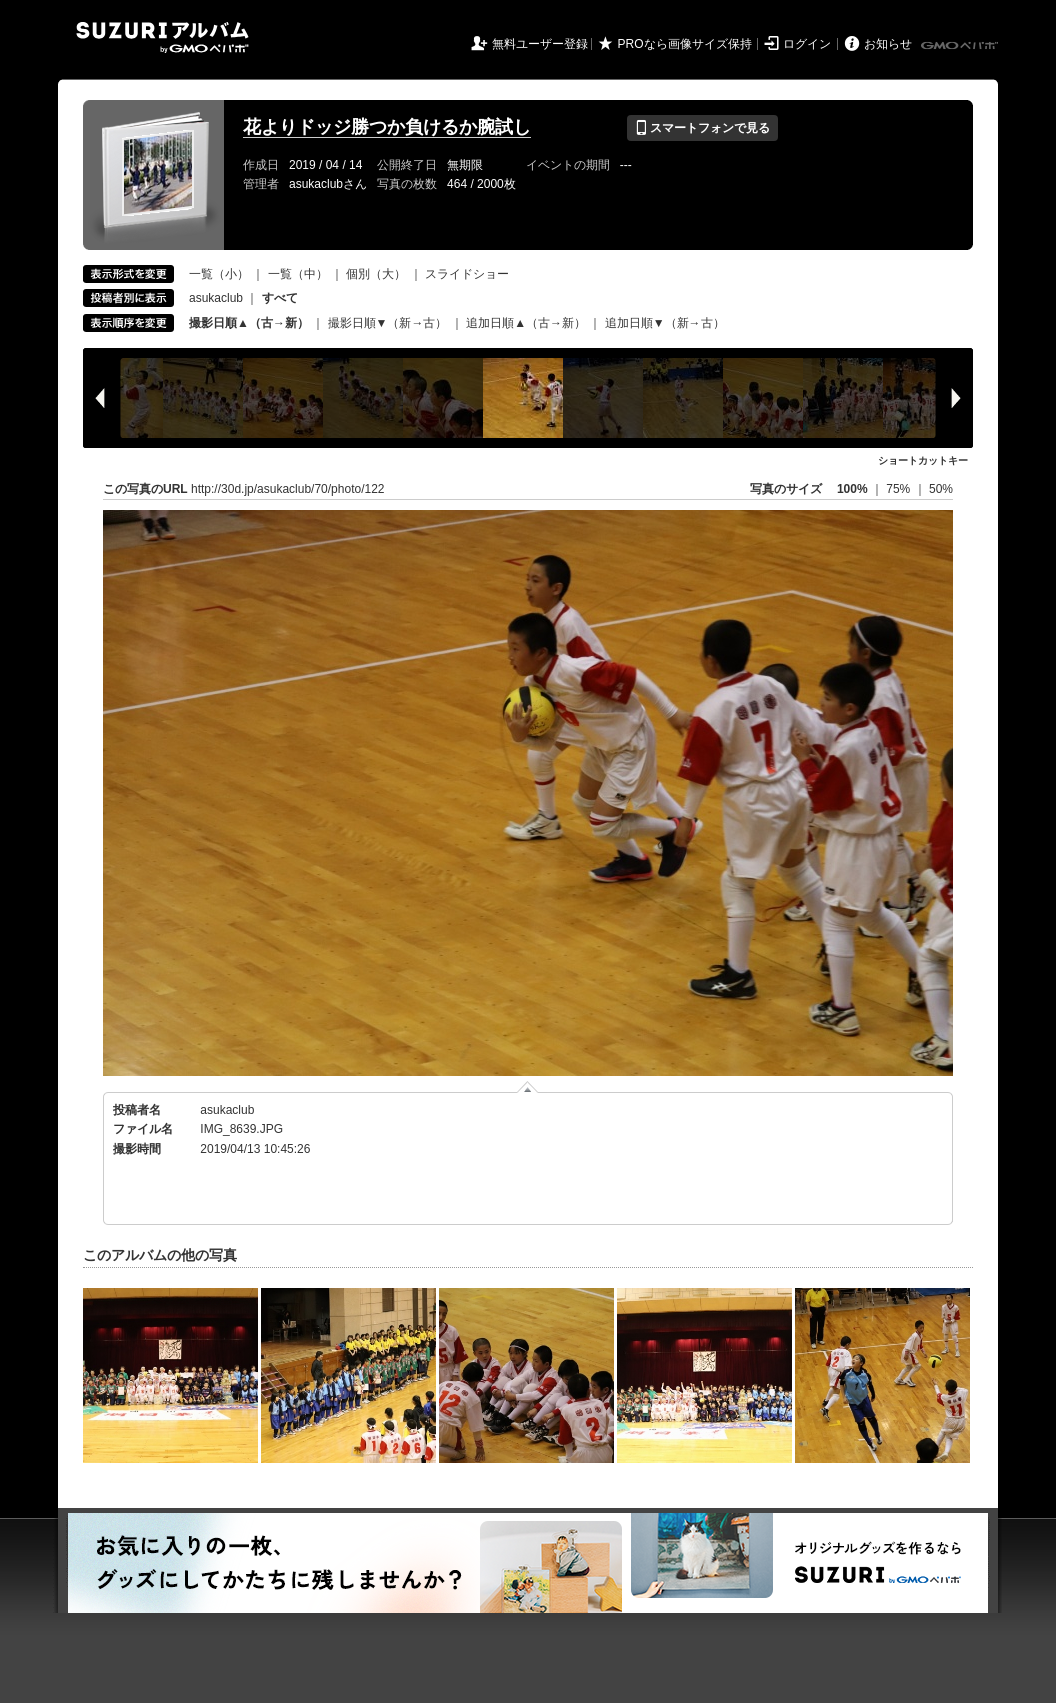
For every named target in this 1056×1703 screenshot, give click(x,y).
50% (941, 489)
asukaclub (216, 298)
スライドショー (467, 274)
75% (899, 489)
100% (852, 489)
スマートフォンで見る (702, 128)
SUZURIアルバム (162, 37)
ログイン (807, 44)
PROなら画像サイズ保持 (685, 44)
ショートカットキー (923, 460)
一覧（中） (298, 274)
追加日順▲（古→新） (526, 323)
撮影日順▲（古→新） (249, 323)
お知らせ (888, 44)
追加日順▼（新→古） (665, 323)
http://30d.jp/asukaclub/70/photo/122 (287, 489)
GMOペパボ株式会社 (961, 46)
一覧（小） (219, 274)
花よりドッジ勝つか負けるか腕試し (387, 127)
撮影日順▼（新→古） (388, 323)
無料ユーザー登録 (540, 44)
